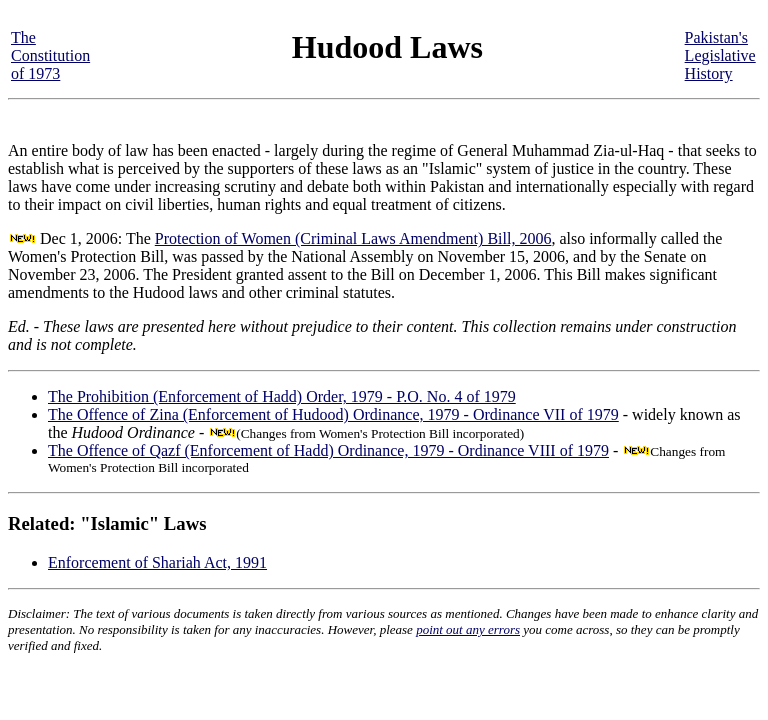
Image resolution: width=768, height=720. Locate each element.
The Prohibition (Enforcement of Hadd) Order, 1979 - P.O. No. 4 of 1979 (282, 396)
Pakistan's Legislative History (720, 55)
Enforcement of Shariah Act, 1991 (157, 562)
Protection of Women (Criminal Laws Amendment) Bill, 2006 (353, 238)
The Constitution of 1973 (50, 55)
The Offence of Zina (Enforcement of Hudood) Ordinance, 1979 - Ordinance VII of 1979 (333, 414)
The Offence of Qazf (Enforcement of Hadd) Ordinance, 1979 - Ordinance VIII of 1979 (328, 450)
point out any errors (468, 629)
